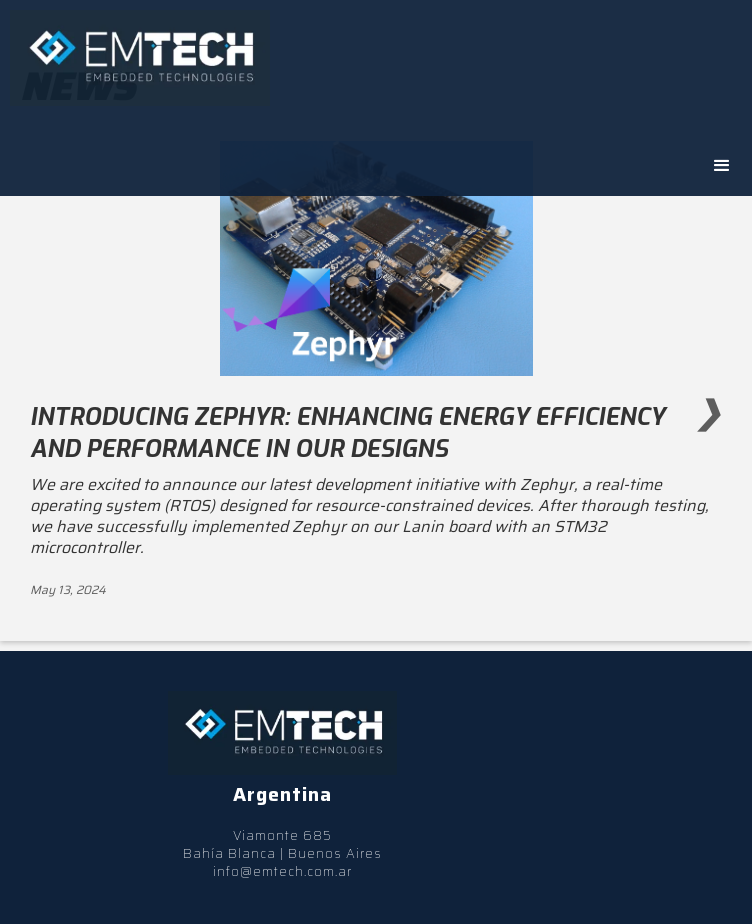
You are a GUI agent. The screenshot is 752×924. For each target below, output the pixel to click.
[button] (722, 166)
